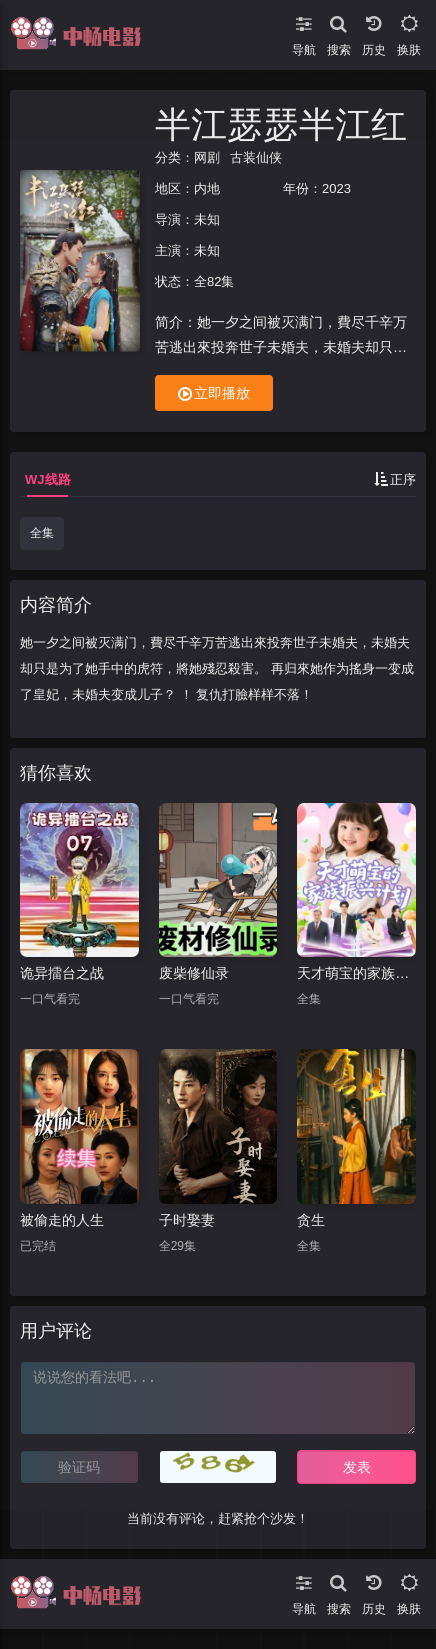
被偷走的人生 (62, 1220)
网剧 (207, 157)
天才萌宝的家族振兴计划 (356, 973)
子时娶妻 (187, 1220)
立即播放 (214, 393)
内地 (207, 188)
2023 (336, 188)
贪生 (311, 1220)
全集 (42, 533)
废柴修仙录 (194, 973)
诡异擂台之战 (62, 973)
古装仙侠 (256, 157)
